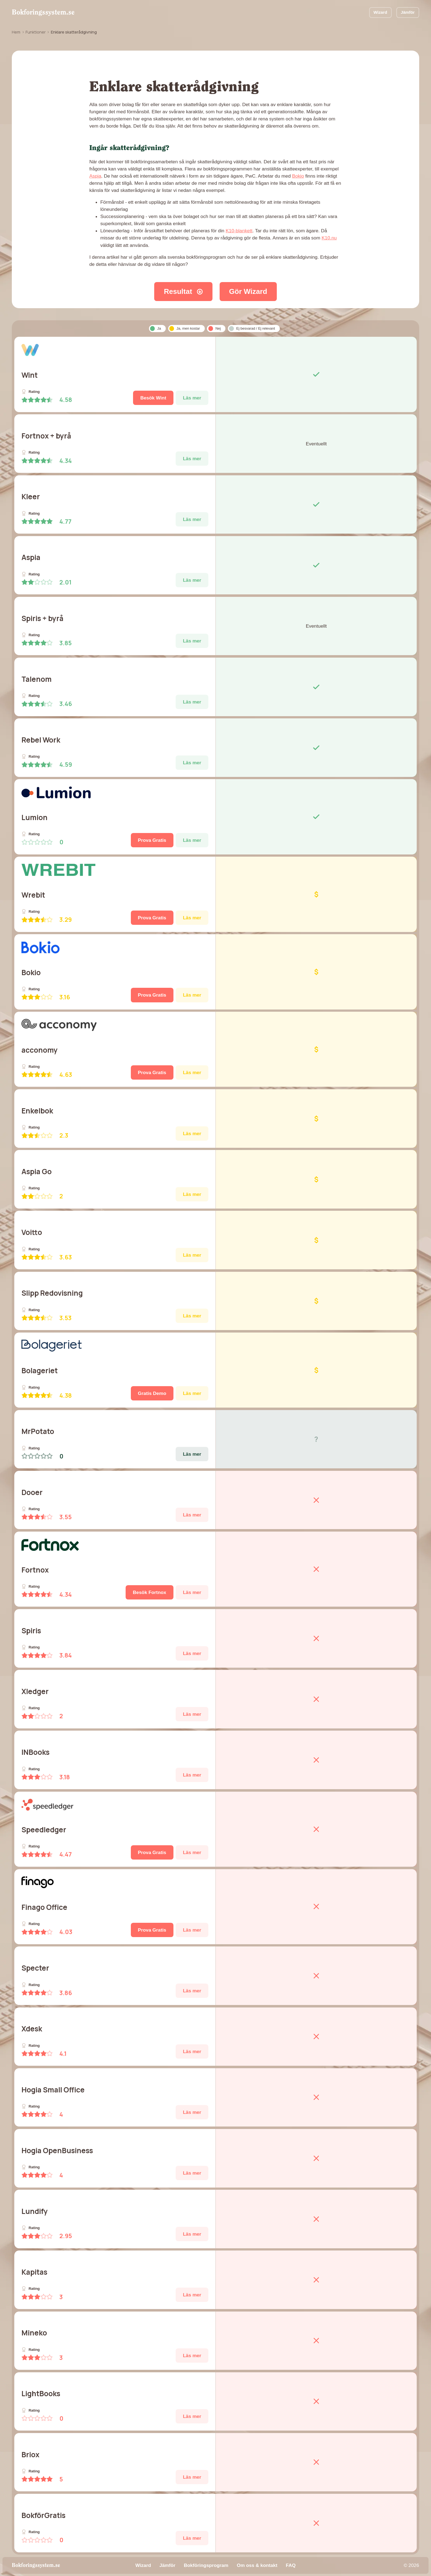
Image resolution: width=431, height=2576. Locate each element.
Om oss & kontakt (257, 2565)
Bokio (298, 176)
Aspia (95, 176)
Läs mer (192, 398)
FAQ (291, 2565)
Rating (30, 391)
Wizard (380, 12)
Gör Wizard (248, 291)
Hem (16, 32)
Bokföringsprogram (206, 2565)
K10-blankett (239, 230)
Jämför (408, 12)
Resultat (183, 291)
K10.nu (329, 238)
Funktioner (36, 32)
